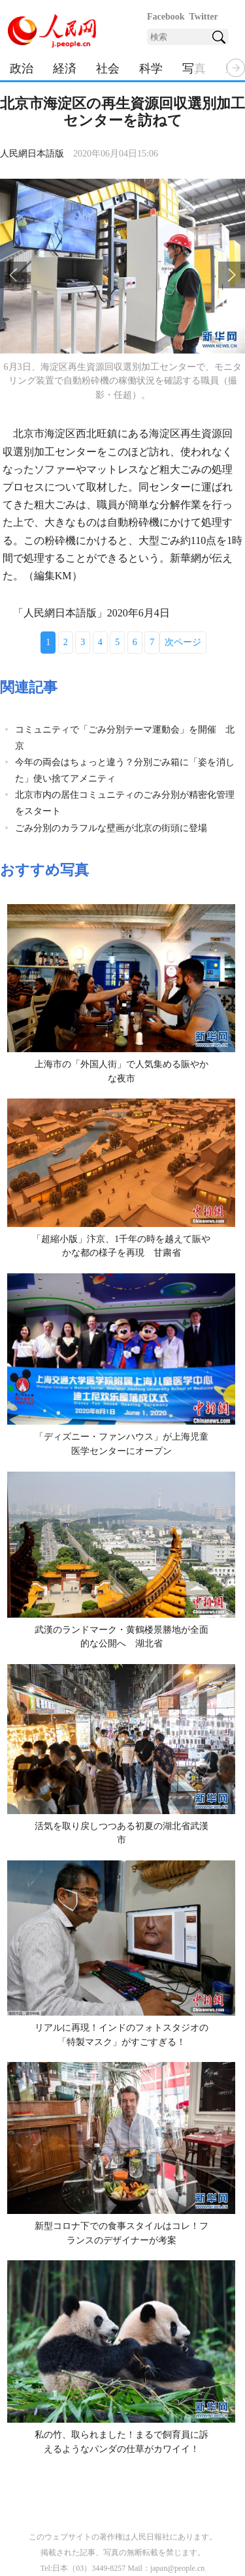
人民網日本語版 (32, 154)
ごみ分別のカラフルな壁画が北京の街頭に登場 (111, 828)
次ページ (183, 642)
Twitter (203, 17)
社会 (108, 68)
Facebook (166, 17)
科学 (151, 68)
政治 (21, 68)
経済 (64, 68)
